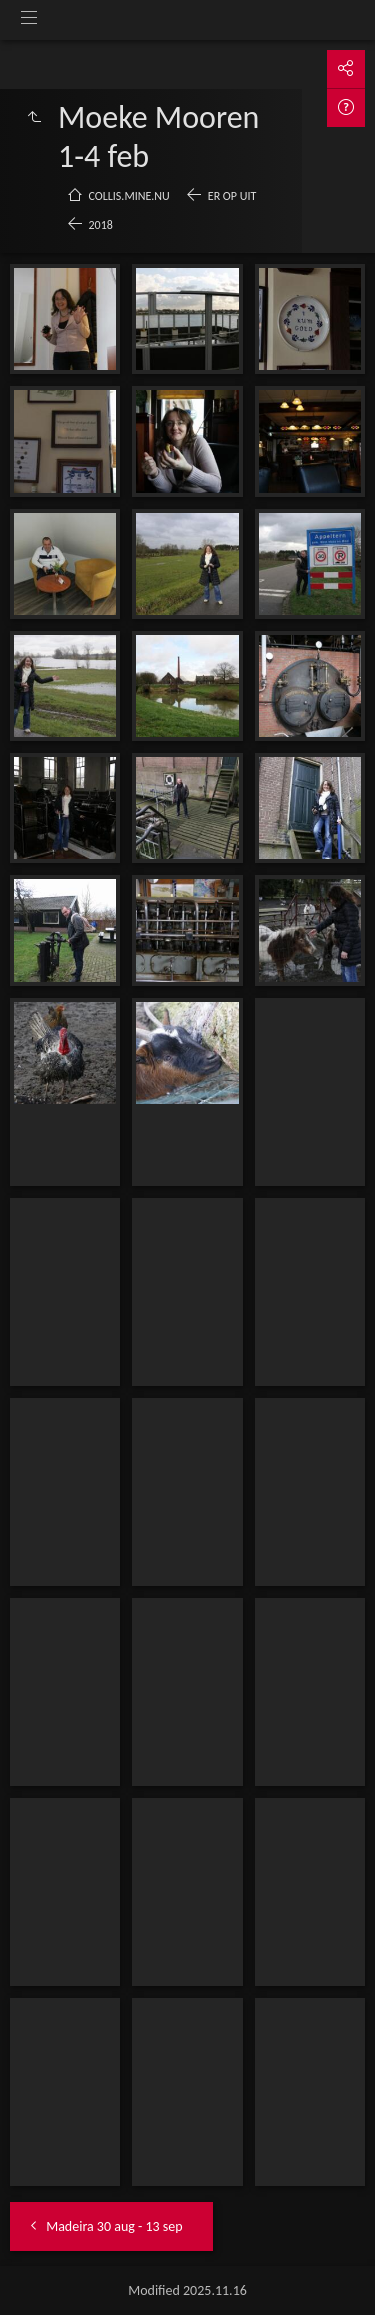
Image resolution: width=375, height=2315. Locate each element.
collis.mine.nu (129, 196)
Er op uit (232, 196)
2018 (101, 225)
